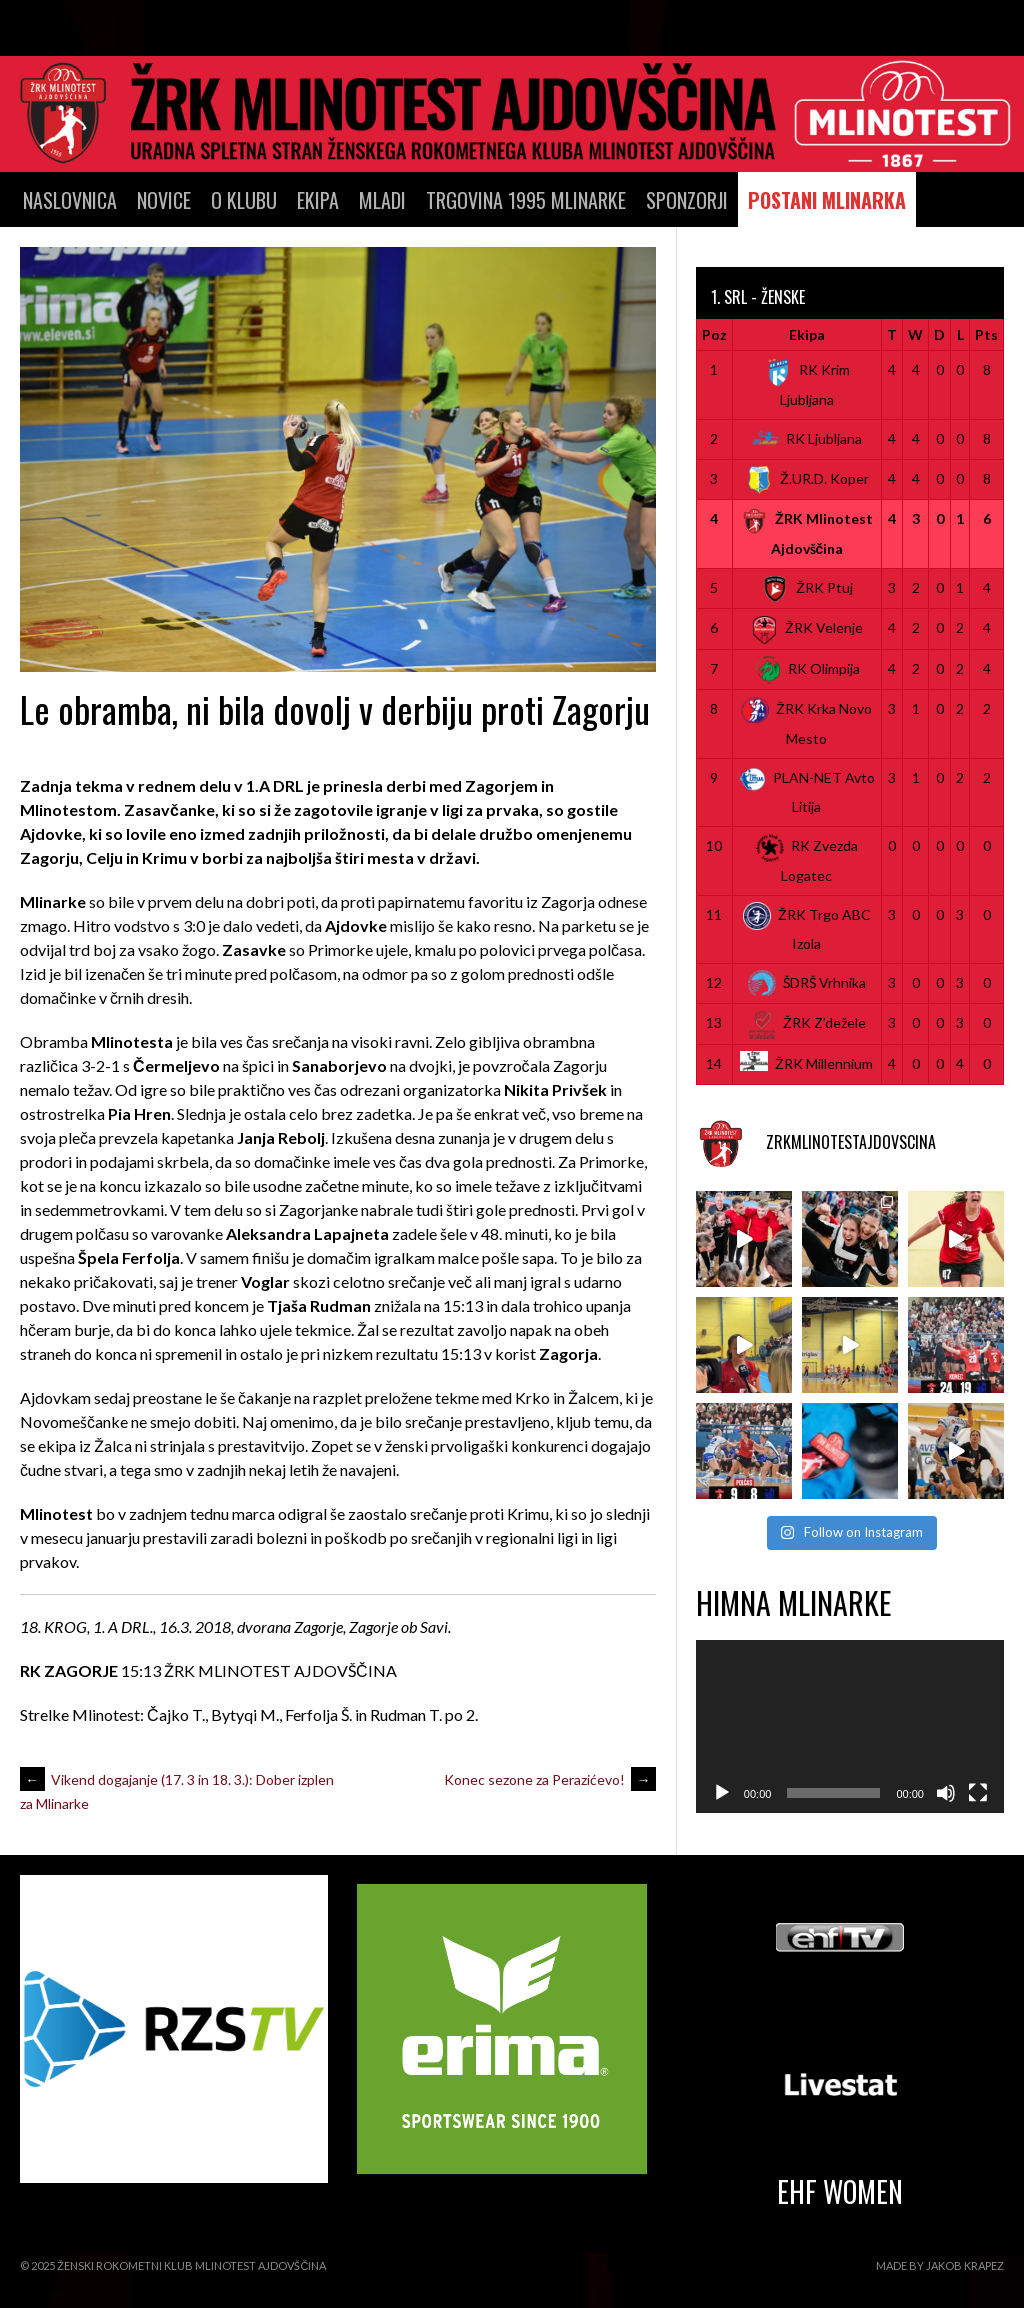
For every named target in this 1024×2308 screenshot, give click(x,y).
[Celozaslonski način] (978, 1793)
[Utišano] (946, 1793)
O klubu (244, 200)
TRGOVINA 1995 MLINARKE (526, 200)
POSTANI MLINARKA (827, 200)
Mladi (382, 200)
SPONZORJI (687, 200)
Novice (164, 200)
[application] (850, 1726)
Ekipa (318, 200)
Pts (986, 334)
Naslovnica (70, 200)
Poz (714, 334)
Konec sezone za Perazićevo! (550, 1779)
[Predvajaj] (722, 1793)
